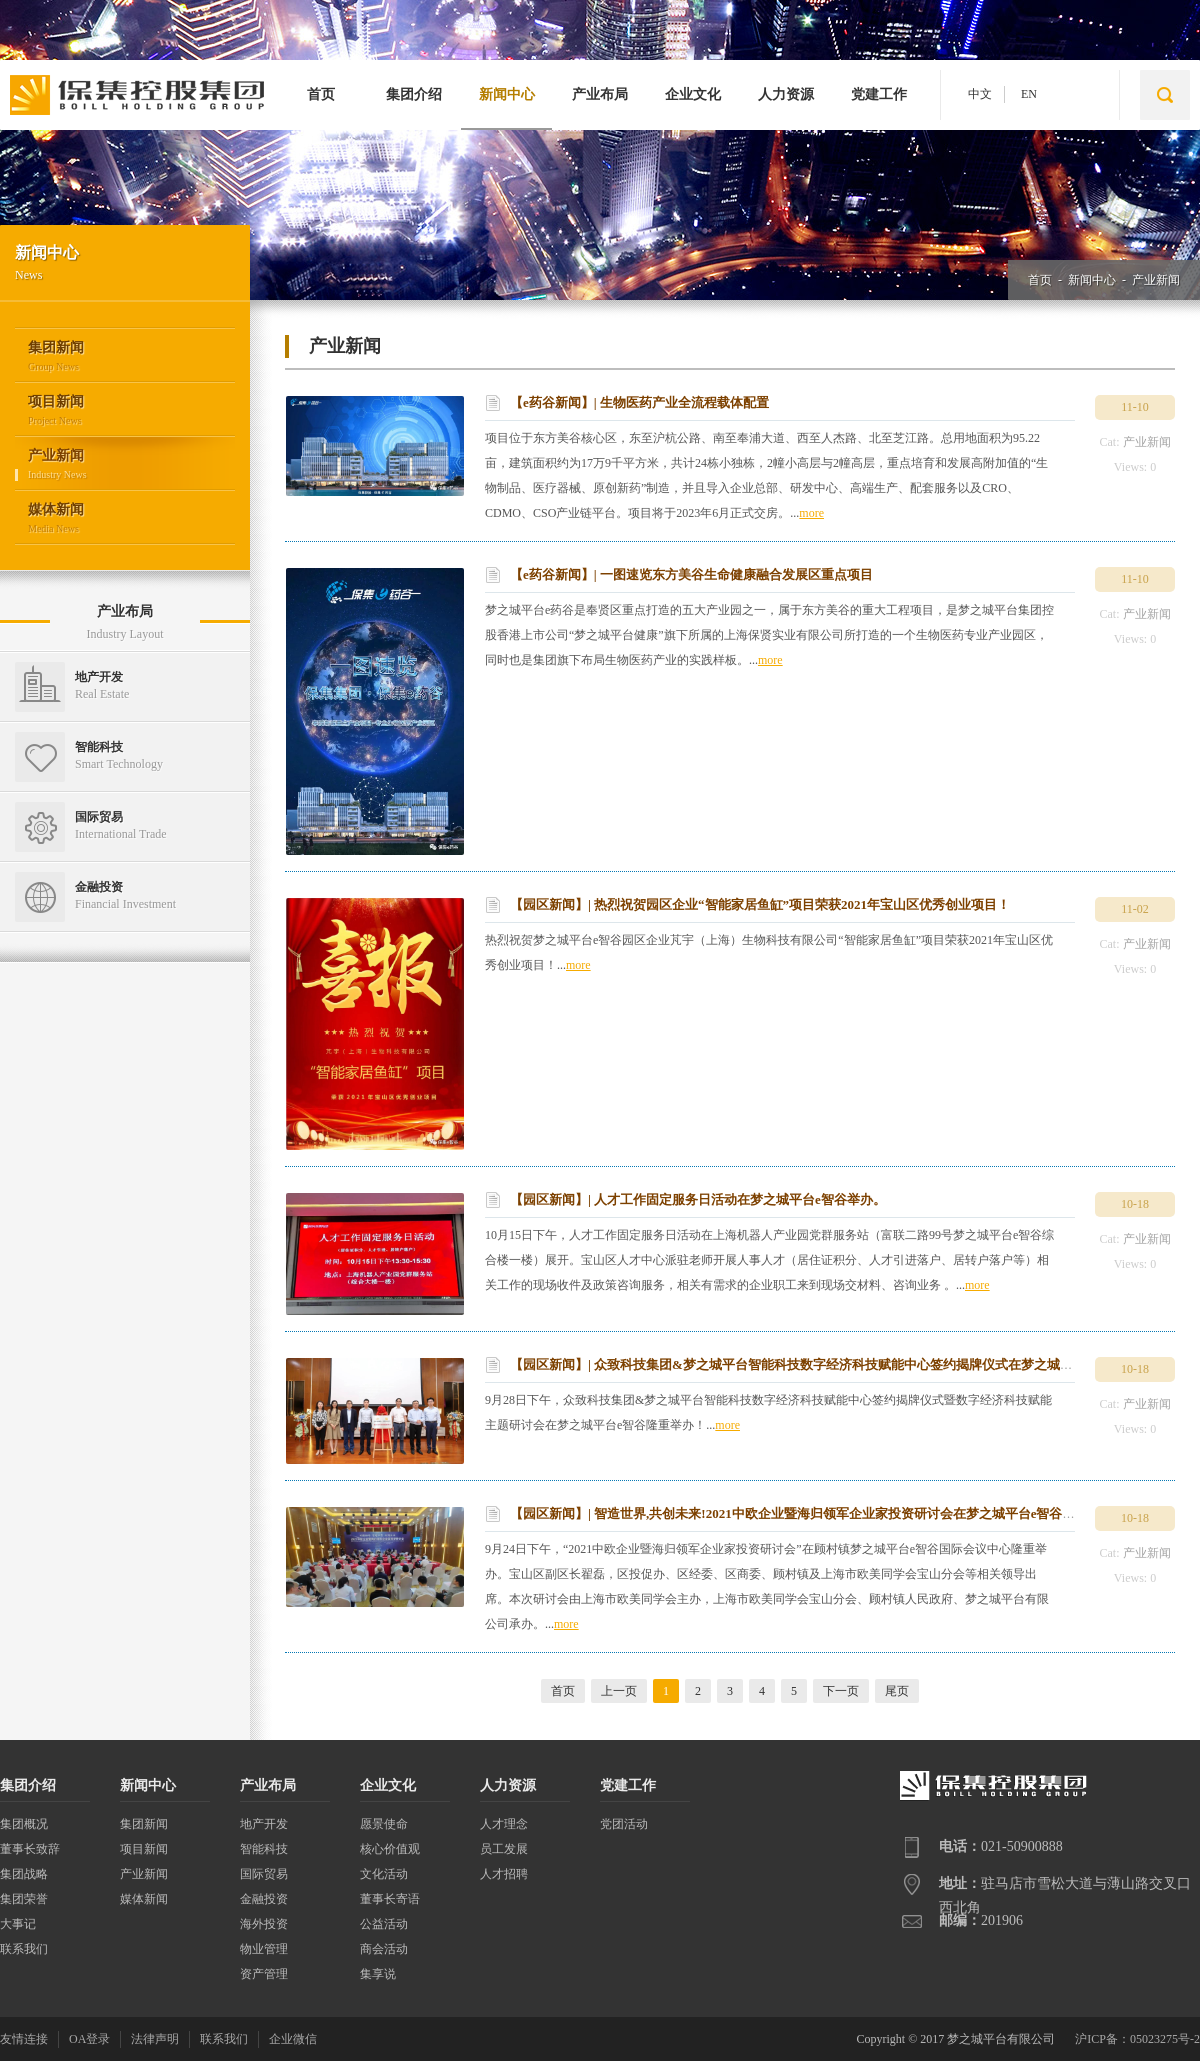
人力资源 (786, 94)
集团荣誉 (24, 1899)
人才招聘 (504, 1874)
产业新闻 (1156, 280)
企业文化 (693, 94)
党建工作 (879, 94)
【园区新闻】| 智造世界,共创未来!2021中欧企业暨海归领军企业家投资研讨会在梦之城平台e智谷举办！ (805, 1513)
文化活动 (384, 1874)
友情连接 (24, 2039)
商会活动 (384, 1949)
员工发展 (504, 1849)
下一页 (841, 1691)
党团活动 (624, 1824)
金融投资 (264, 1899)
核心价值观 (390, 1849)
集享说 (378, 1974)
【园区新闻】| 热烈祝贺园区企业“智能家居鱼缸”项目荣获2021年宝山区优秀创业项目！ (760, 904)
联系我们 (24, 1949)
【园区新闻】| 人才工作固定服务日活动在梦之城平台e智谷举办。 (698, 1199)
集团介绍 (414, 94)
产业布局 (600, 94)
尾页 (897, 1691)
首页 (321, 94)
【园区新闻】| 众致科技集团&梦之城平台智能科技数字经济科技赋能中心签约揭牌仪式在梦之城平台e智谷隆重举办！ (846, 1364)
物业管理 (264, 1949)
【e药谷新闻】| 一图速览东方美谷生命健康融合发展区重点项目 (691, 574)
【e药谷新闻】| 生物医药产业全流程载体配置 (639, 402)
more (811, 513)
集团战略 (24, 1874)
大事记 (18, 1924)
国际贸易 (264, 1874)
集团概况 (24, 1824)
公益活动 (384, 1924)
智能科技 (264, 1849)
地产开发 (264, 1824)
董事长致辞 (30, 1849)
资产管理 (264, 1974)
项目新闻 (144, 1849)
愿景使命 (384, 1824)
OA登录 (89, 2039)
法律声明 (155, 2039)
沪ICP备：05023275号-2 (1137, 2039)
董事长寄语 (390, 1899)
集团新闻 (144, 1824)
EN (1029, 94)
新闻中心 (507, 94)
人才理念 (504, 1824)
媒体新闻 (144, 1899)
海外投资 (264, 1924)
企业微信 (293, 2039)
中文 (980, 94)
